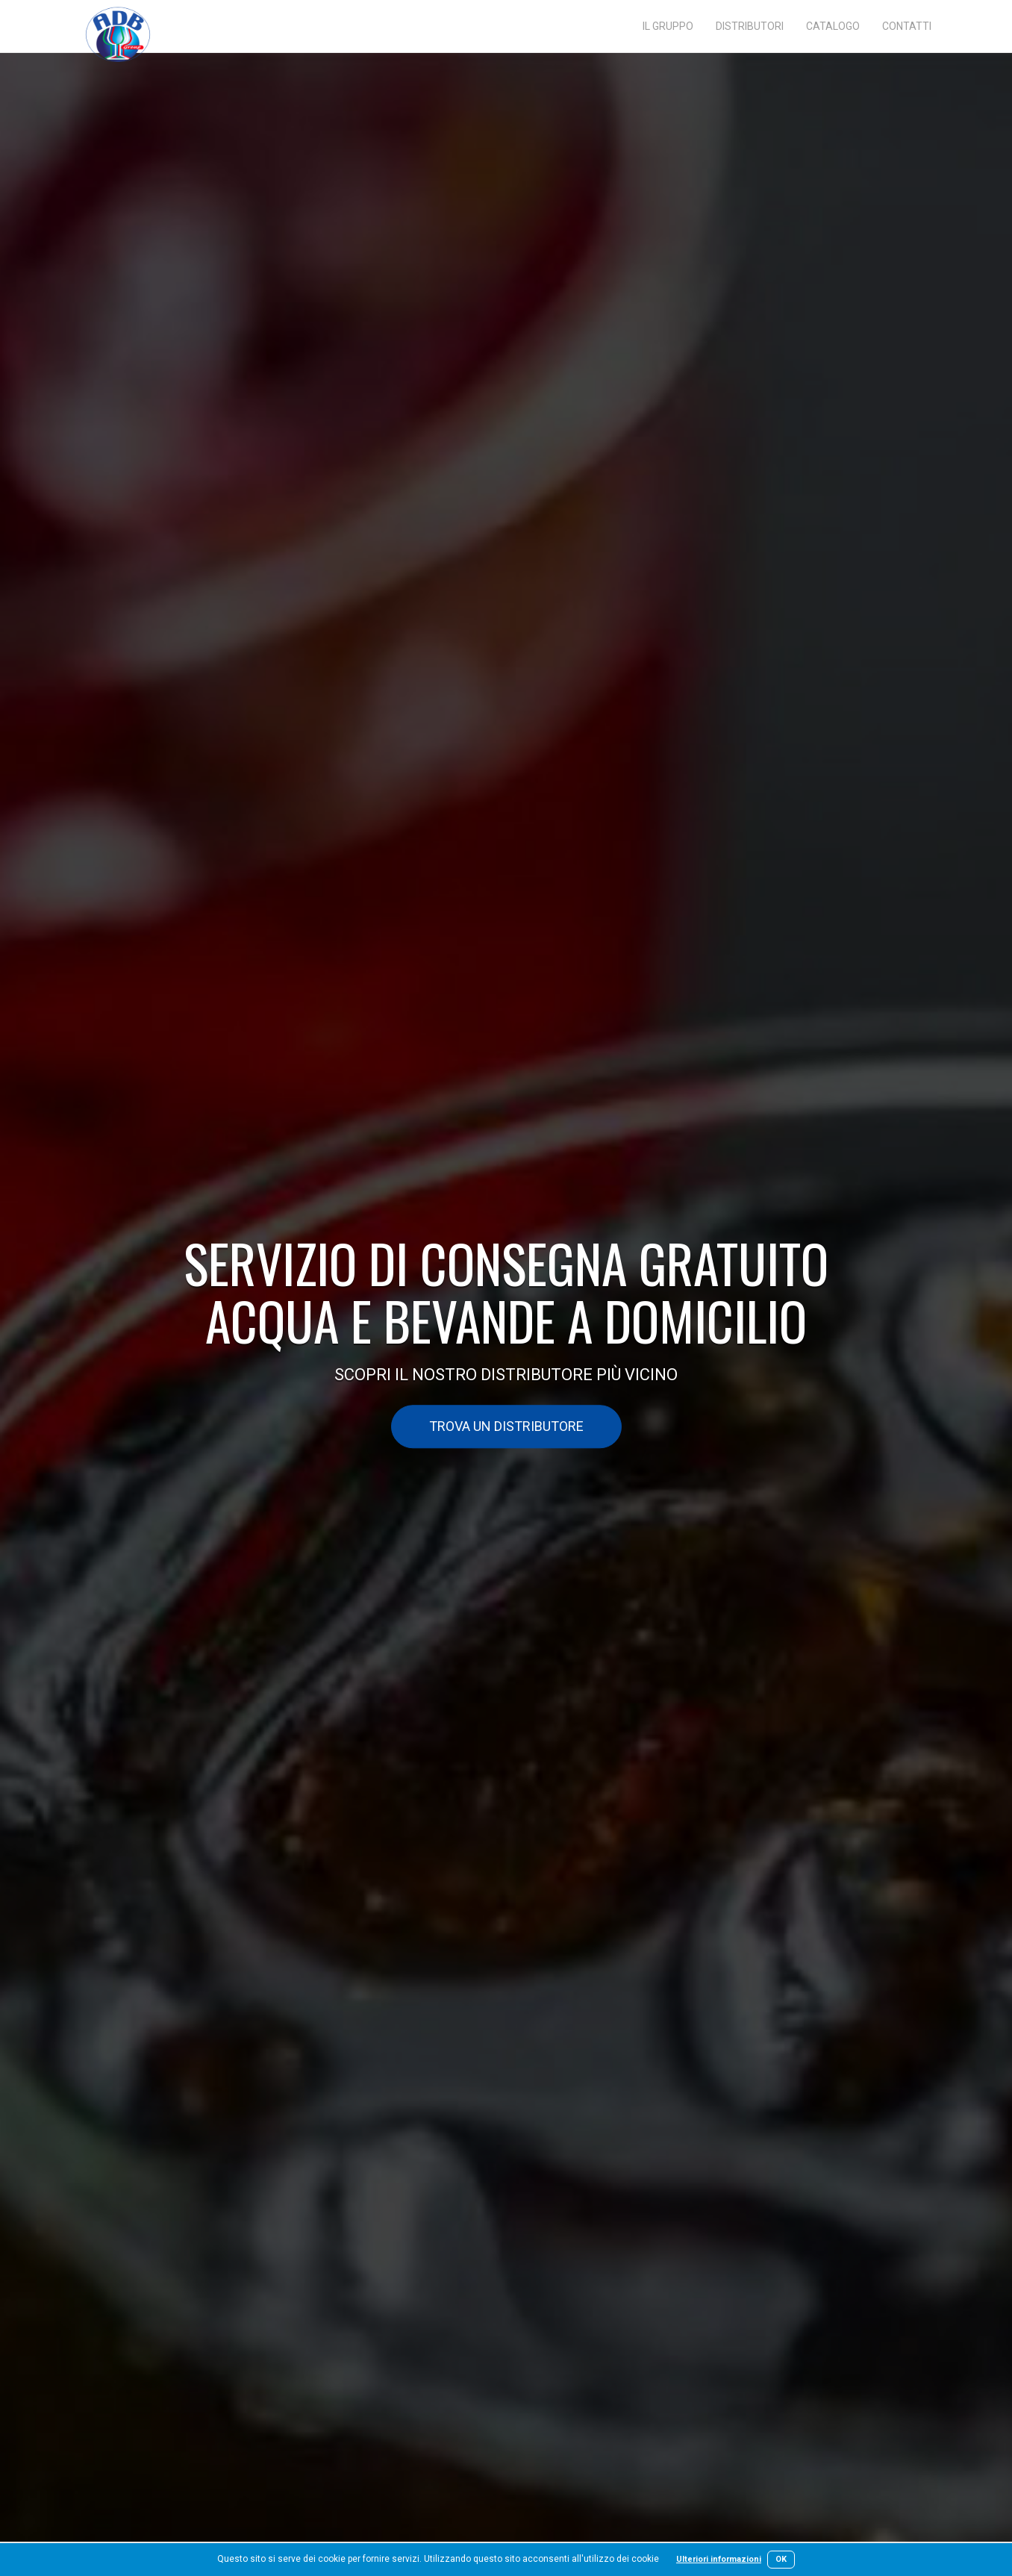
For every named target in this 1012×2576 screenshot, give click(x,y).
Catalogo (833, 26)
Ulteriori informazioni (718, 2559)
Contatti (906, 26)
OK (781, 2559)
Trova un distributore (506, 1427)
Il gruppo (668, 26)
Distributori (750, 26)
